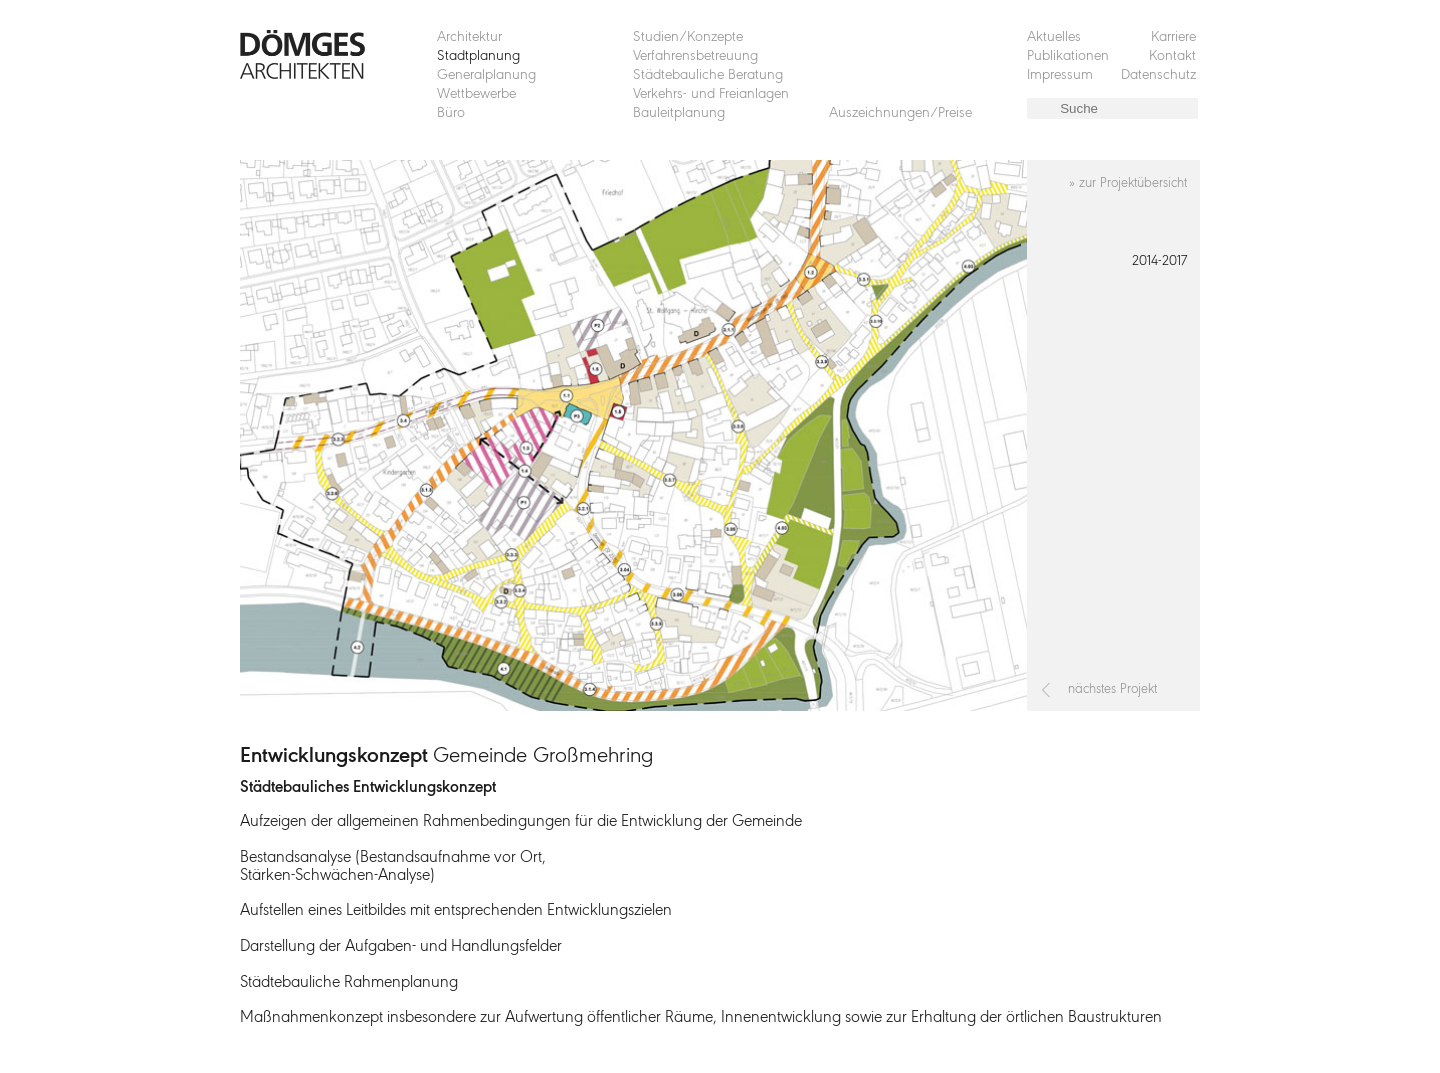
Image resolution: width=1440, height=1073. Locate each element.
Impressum (1060, 75)
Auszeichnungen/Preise (900, 113)
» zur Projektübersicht (1128, 183)
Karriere (1173, 37)
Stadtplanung (478, 56)
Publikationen (1068, 56)
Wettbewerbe (476, 94)
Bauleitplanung (679, 113)
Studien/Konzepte (688, 37)
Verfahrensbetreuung (695, 56)
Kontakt (1172, 56)
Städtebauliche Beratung (708, 75)
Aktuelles (1054, 37)
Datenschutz (1158, 75)
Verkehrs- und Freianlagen (711, 94)
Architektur (469, 37)
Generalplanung (486, 75)
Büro (451, 113)
